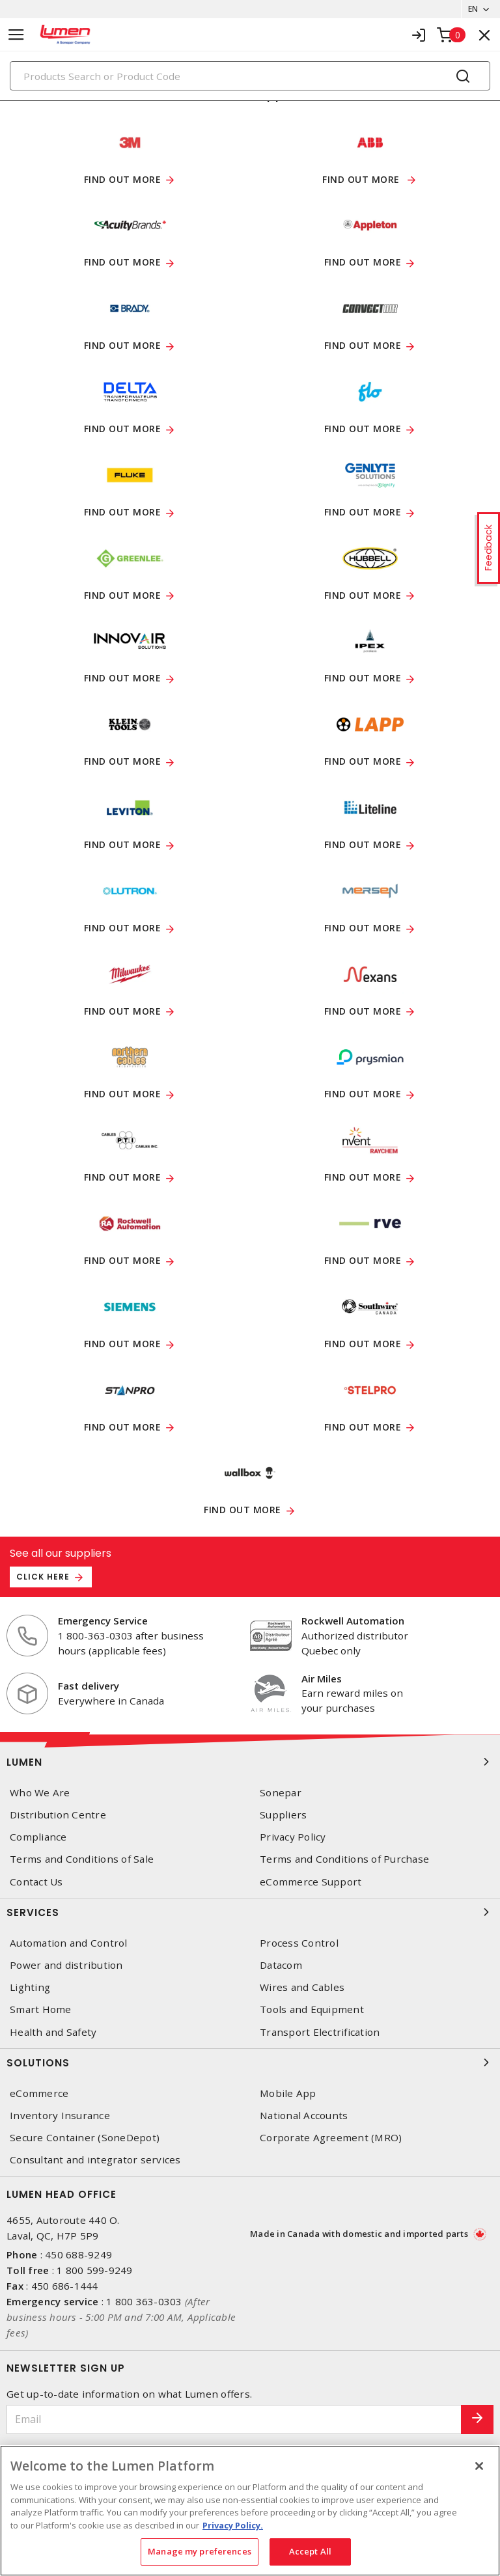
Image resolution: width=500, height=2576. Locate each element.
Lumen (250, 1762)
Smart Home (41, 2010)
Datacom (281, 1966)
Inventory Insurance (60, 2116)
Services (250, 1913)
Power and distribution (66, 1966)
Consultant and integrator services (95, 2160)
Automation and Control (69, 1944)
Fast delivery (88, 1686)
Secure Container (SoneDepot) (85, 2138)
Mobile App (288, 2094)
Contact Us (36, 1882)
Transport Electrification (320, 2032)
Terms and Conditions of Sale (82, 1860)
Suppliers (283, 1815)
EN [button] (468, 9)
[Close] (479, 2466)
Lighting (30, 1988)
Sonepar (280, 1793)
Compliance (38, 1837)
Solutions (250, 2063)
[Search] (250, 76)
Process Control (299, 1944)
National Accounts (304, 2116)
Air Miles (321, 1678)
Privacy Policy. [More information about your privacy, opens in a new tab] (232, 2525)
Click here (43, 1577)
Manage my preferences (199, 2551)
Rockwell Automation (352, 1621)
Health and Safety (53, 2032)
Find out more (122, 179)
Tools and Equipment (312, 2010)
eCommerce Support (310, 1882)
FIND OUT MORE (122, 429)
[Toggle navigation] (16, 35)
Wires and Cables (302, 1988)
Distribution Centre (58, 1815)
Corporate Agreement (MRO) (331, 2138)
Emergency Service (103, 1621)
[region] (250, 2510)
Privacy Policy (293, 1837)
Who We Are (40, 1793)
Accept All (310, 2551)
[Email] (234, 2419)
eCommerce (39, 2094)
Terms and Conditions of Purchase (344, 1860)
